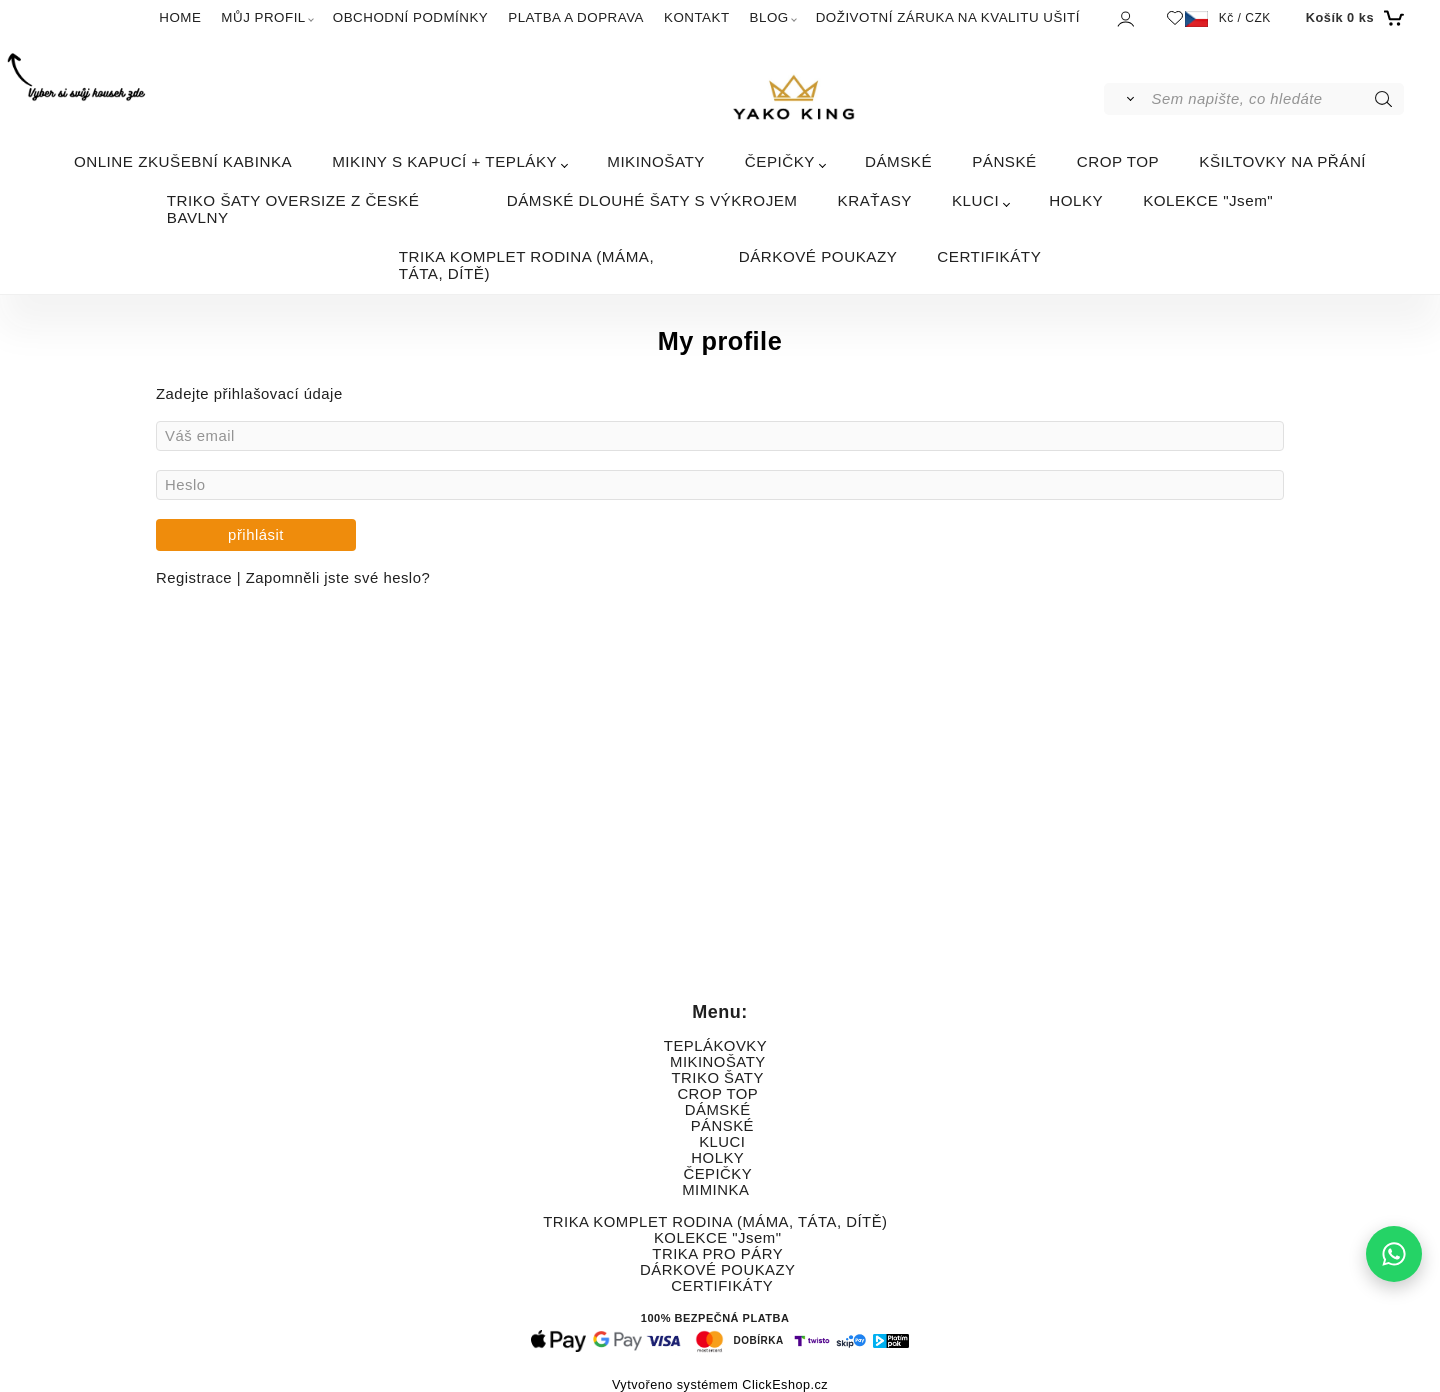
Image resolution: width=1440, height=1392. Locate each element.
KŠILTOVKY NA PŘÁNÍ (1282, 161)
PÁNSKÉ (1004, 161)
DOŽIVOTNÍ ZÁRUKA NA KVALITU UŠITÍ (948, 17)
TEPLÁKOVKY (715, 1046)
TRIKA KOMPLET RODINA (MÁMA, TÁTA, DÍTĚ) (526, 265)
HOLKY (1076, 200)
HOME (180, 17)
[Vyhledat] (1126, 99)
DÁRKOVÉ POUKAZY (818, 256)
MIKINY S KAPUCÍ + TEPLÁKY (444, 161)
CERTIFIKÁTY (989, 256)
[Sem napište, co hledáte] (1276, 99)
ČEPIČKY (780, 161)
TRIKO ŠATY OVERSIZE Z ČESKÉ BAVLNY (293, 209)
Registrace (196, 578)
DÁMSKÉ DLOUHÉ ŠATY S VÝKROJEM (652, 200)
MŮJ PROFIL (263, 17)
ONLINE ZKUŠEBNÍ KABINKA (183, 161)
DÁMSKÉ (898, 161)
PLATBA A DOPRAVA (576, 17)
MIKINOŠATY (656, 161)
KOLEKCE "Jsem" (1208, 200)
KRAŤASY (875, 200)
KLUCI (975, 200)
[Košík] (1352, 18)
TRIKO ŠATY (718, 1078)
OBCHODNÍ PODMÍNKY (410, 17)
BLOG (769, 17)
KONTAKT (697, 17)
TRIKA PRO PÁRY (717, 1254)
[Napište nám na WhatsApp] (1394, 1254)
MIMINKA (715, 1190)
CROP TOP (1118, 161)
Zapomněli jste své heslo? (338, 578)
